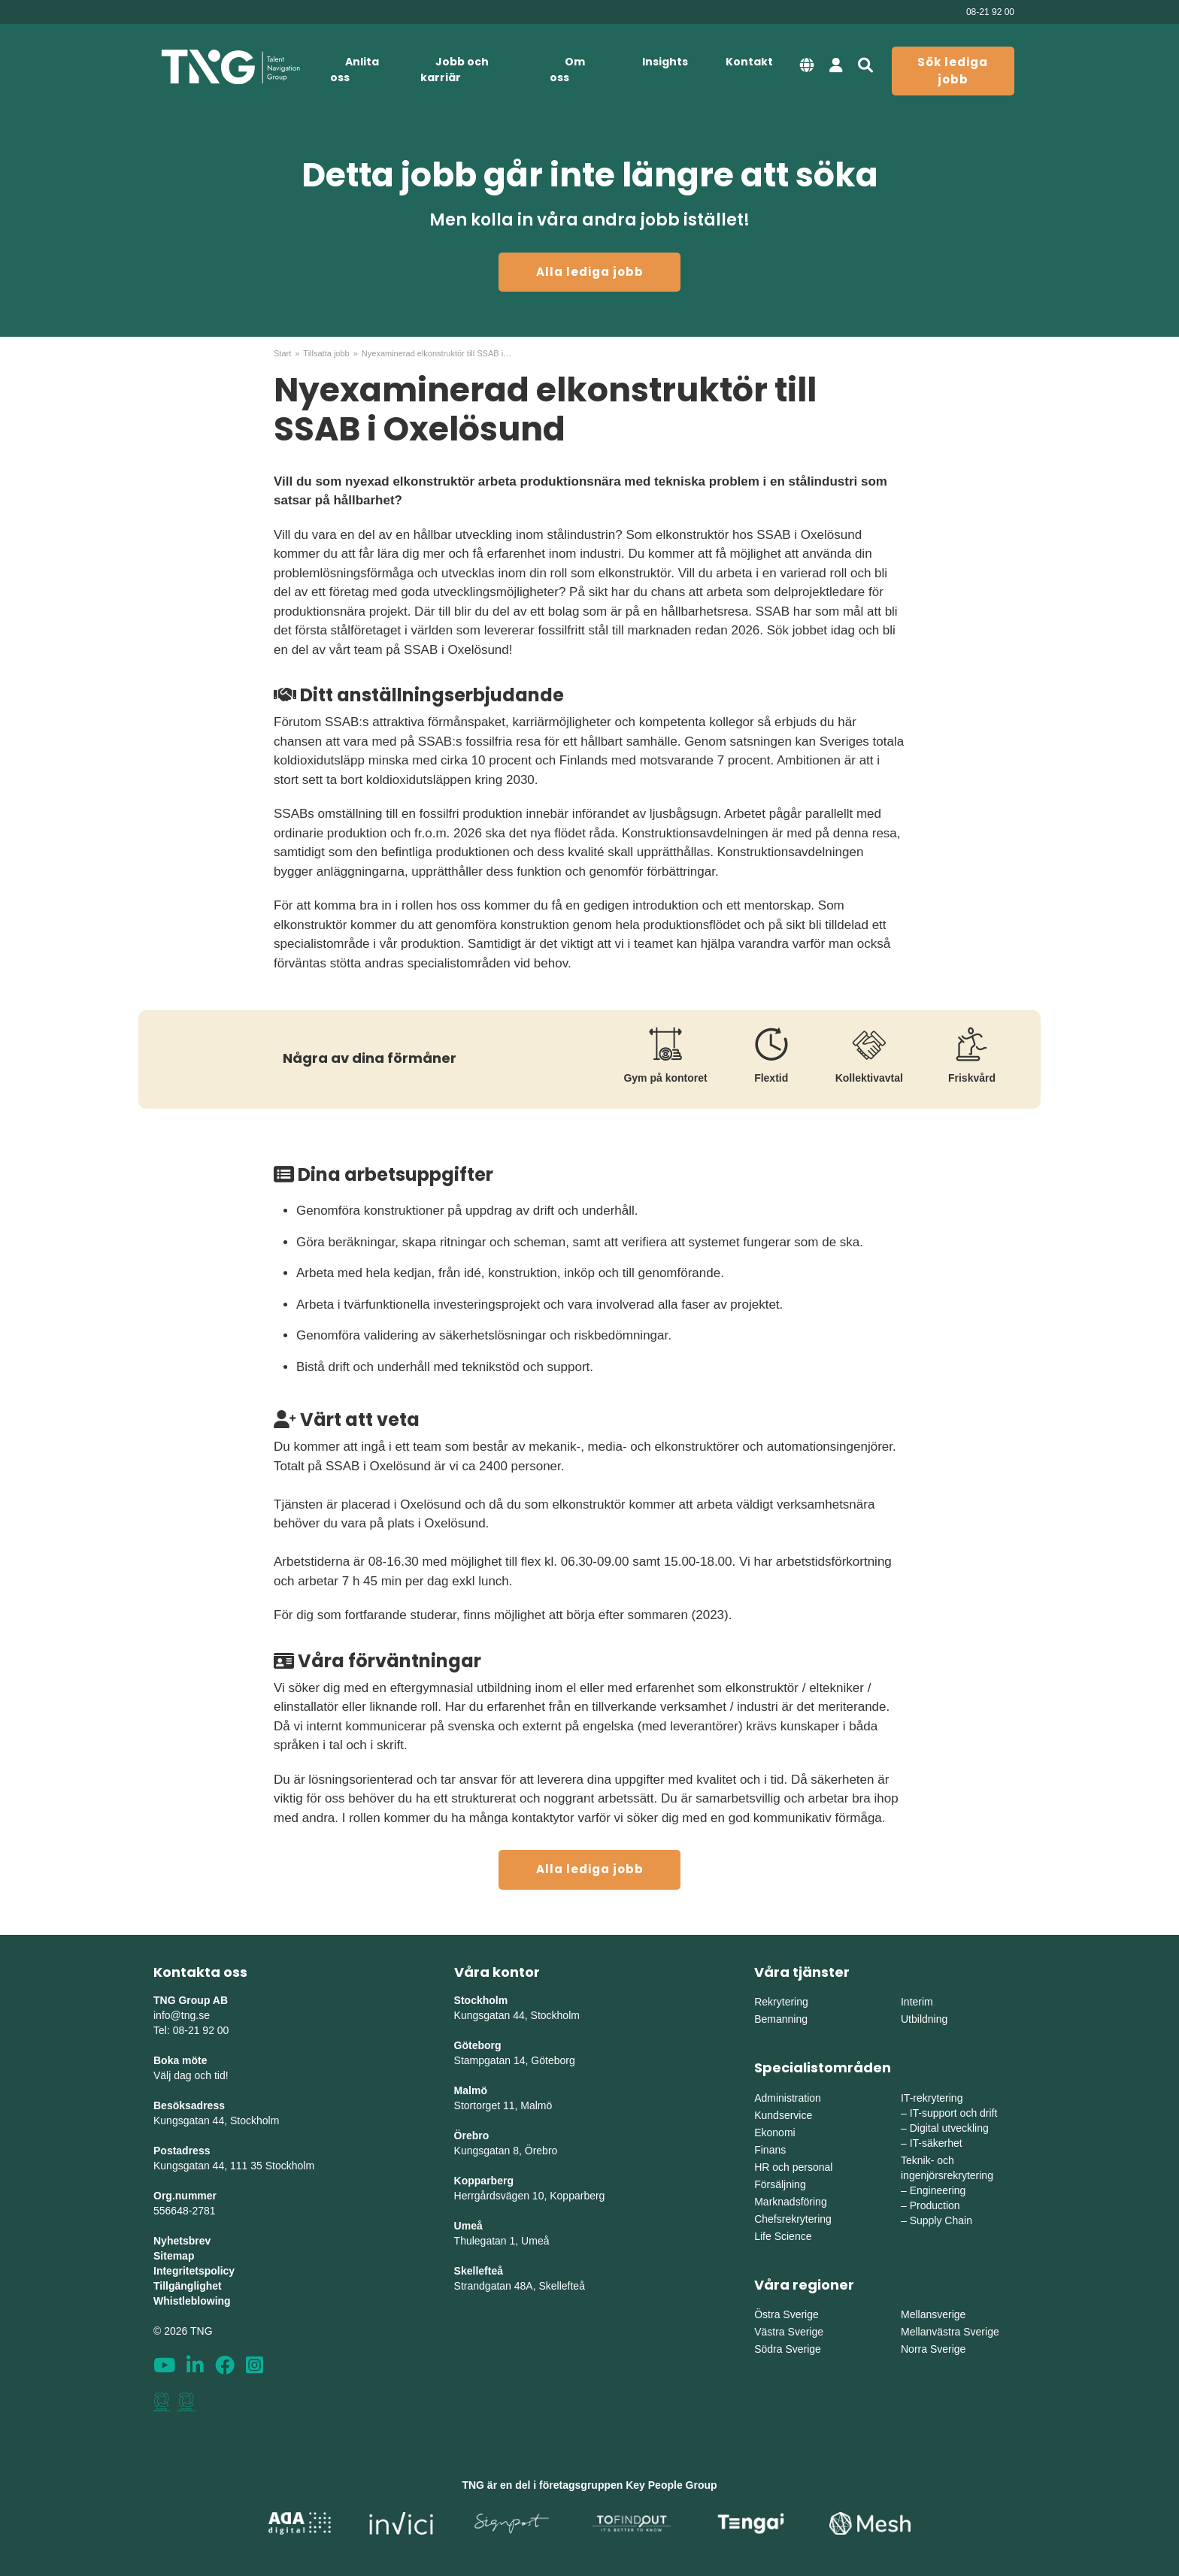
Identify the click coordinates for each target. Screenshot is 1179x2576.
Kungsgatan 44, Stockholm (216, 2120)
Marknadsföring (790, 2202)
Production (935, 2205)
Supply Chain (941, 2220)
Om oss (567, 69)
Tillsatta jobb (326, 353)
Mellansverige (933, 2314)
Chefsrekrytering (793, 2219)
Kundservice (783, 2115)
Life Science (782, 2236)
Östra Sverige (786, 2314)
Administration (787, 2098)
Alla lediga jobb (590, 272)
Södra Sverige (787, 2349)
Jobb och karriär (454, 69)
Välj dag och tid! (191, 2075)
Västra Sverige (788, 2332)
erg (597, 2196)
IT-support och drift (954, 2113)
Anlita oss (354, 69)
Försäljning (779, 2184)
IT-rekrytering (931, 2098)
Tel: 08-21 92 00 (191, 2030)
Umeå (468, 2226)
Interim (917, 2002)
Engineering (938, 2190)
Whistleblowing (192, 2301)
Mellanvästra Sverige (950, 2332)
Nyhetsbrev (182, 2241)
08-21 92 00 (990, 12)
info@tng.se (181, 2015)
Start (282, 353)
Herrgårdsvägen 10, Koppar (519, 2196)
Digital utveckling (949, 2128)
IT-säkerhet (936, 2143)
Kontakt (749, 61)
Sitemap (173, 2256)
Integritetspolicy (194, 2271)
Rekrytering (781, 2002)
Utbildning (924, 2019)
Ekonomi (774, 2132)
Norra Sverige (933, 2349)
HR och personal (793, 2167)
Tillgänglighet (187, 2286)
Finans (770, 2150)
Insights (665, 61)
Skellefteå (478, 2271)
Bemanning (781, 2019)
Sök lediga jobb (952, 70)
